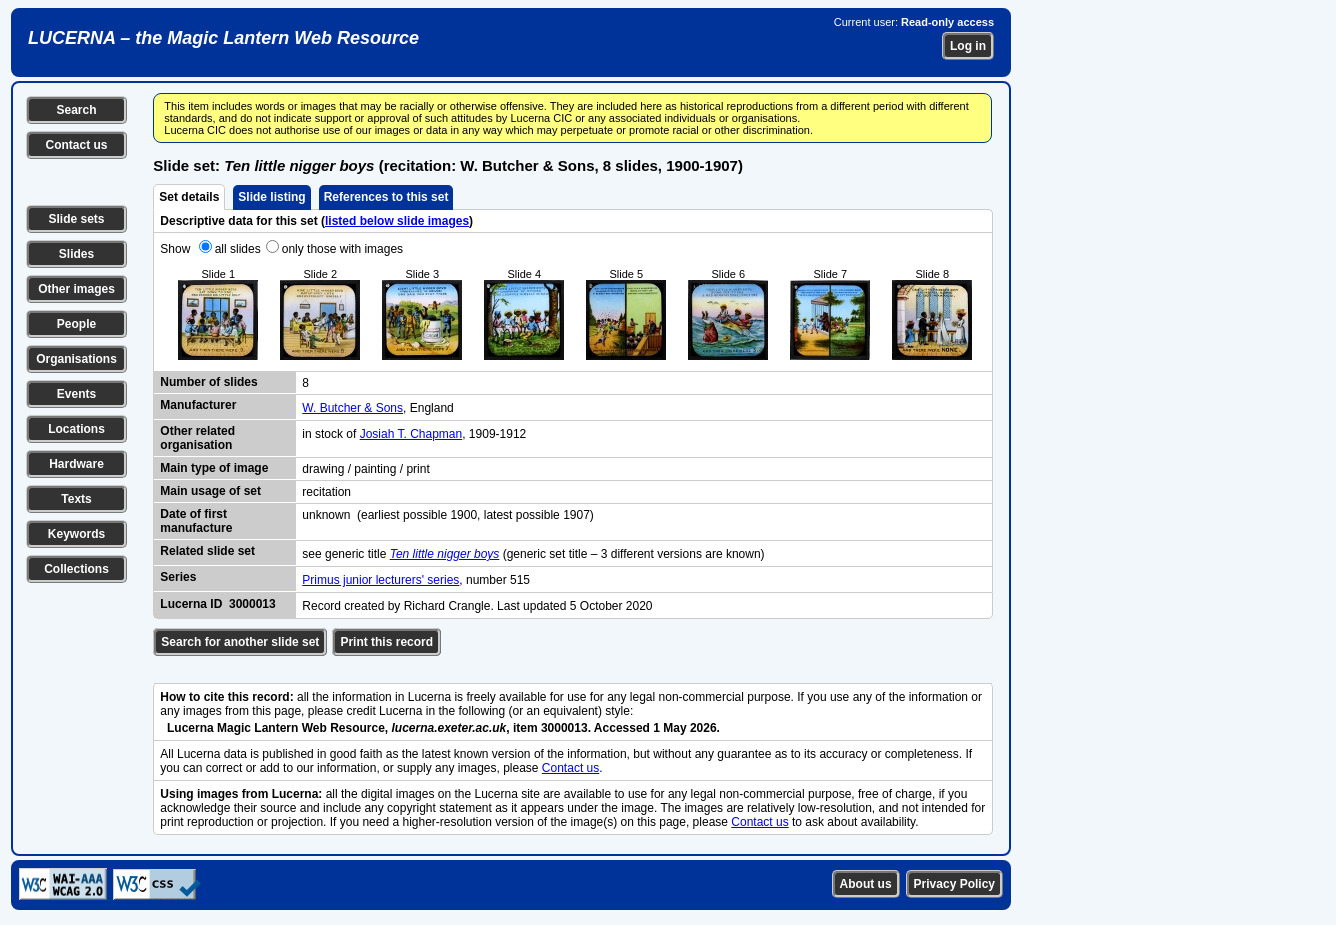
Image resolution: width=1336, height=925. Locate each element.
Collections (76, 569)
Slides (76, 254)
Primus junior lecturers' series (380, 580)
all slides (238, 249)
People (76, 324)
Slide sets (76, 219)
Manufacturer (198, 405)
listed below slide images (397, 221)
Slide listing (271, 197)
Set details (189, 197)
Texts (76, 499)
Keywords (76, 534)
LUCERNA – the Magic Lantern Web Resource (223, 38)
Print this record (386, 642)
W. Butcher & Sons (352, 408)
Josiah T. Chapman (411, 434)
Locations (76, 429)
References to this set (386, 197)
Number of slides (208, 382)
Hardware (76, 464)
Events (76, 394)
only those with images (342, 249)
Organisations (76, 359)
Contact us (76, 145)
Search (76, 110)
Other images (76, 289)
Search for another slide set (240, 642)
